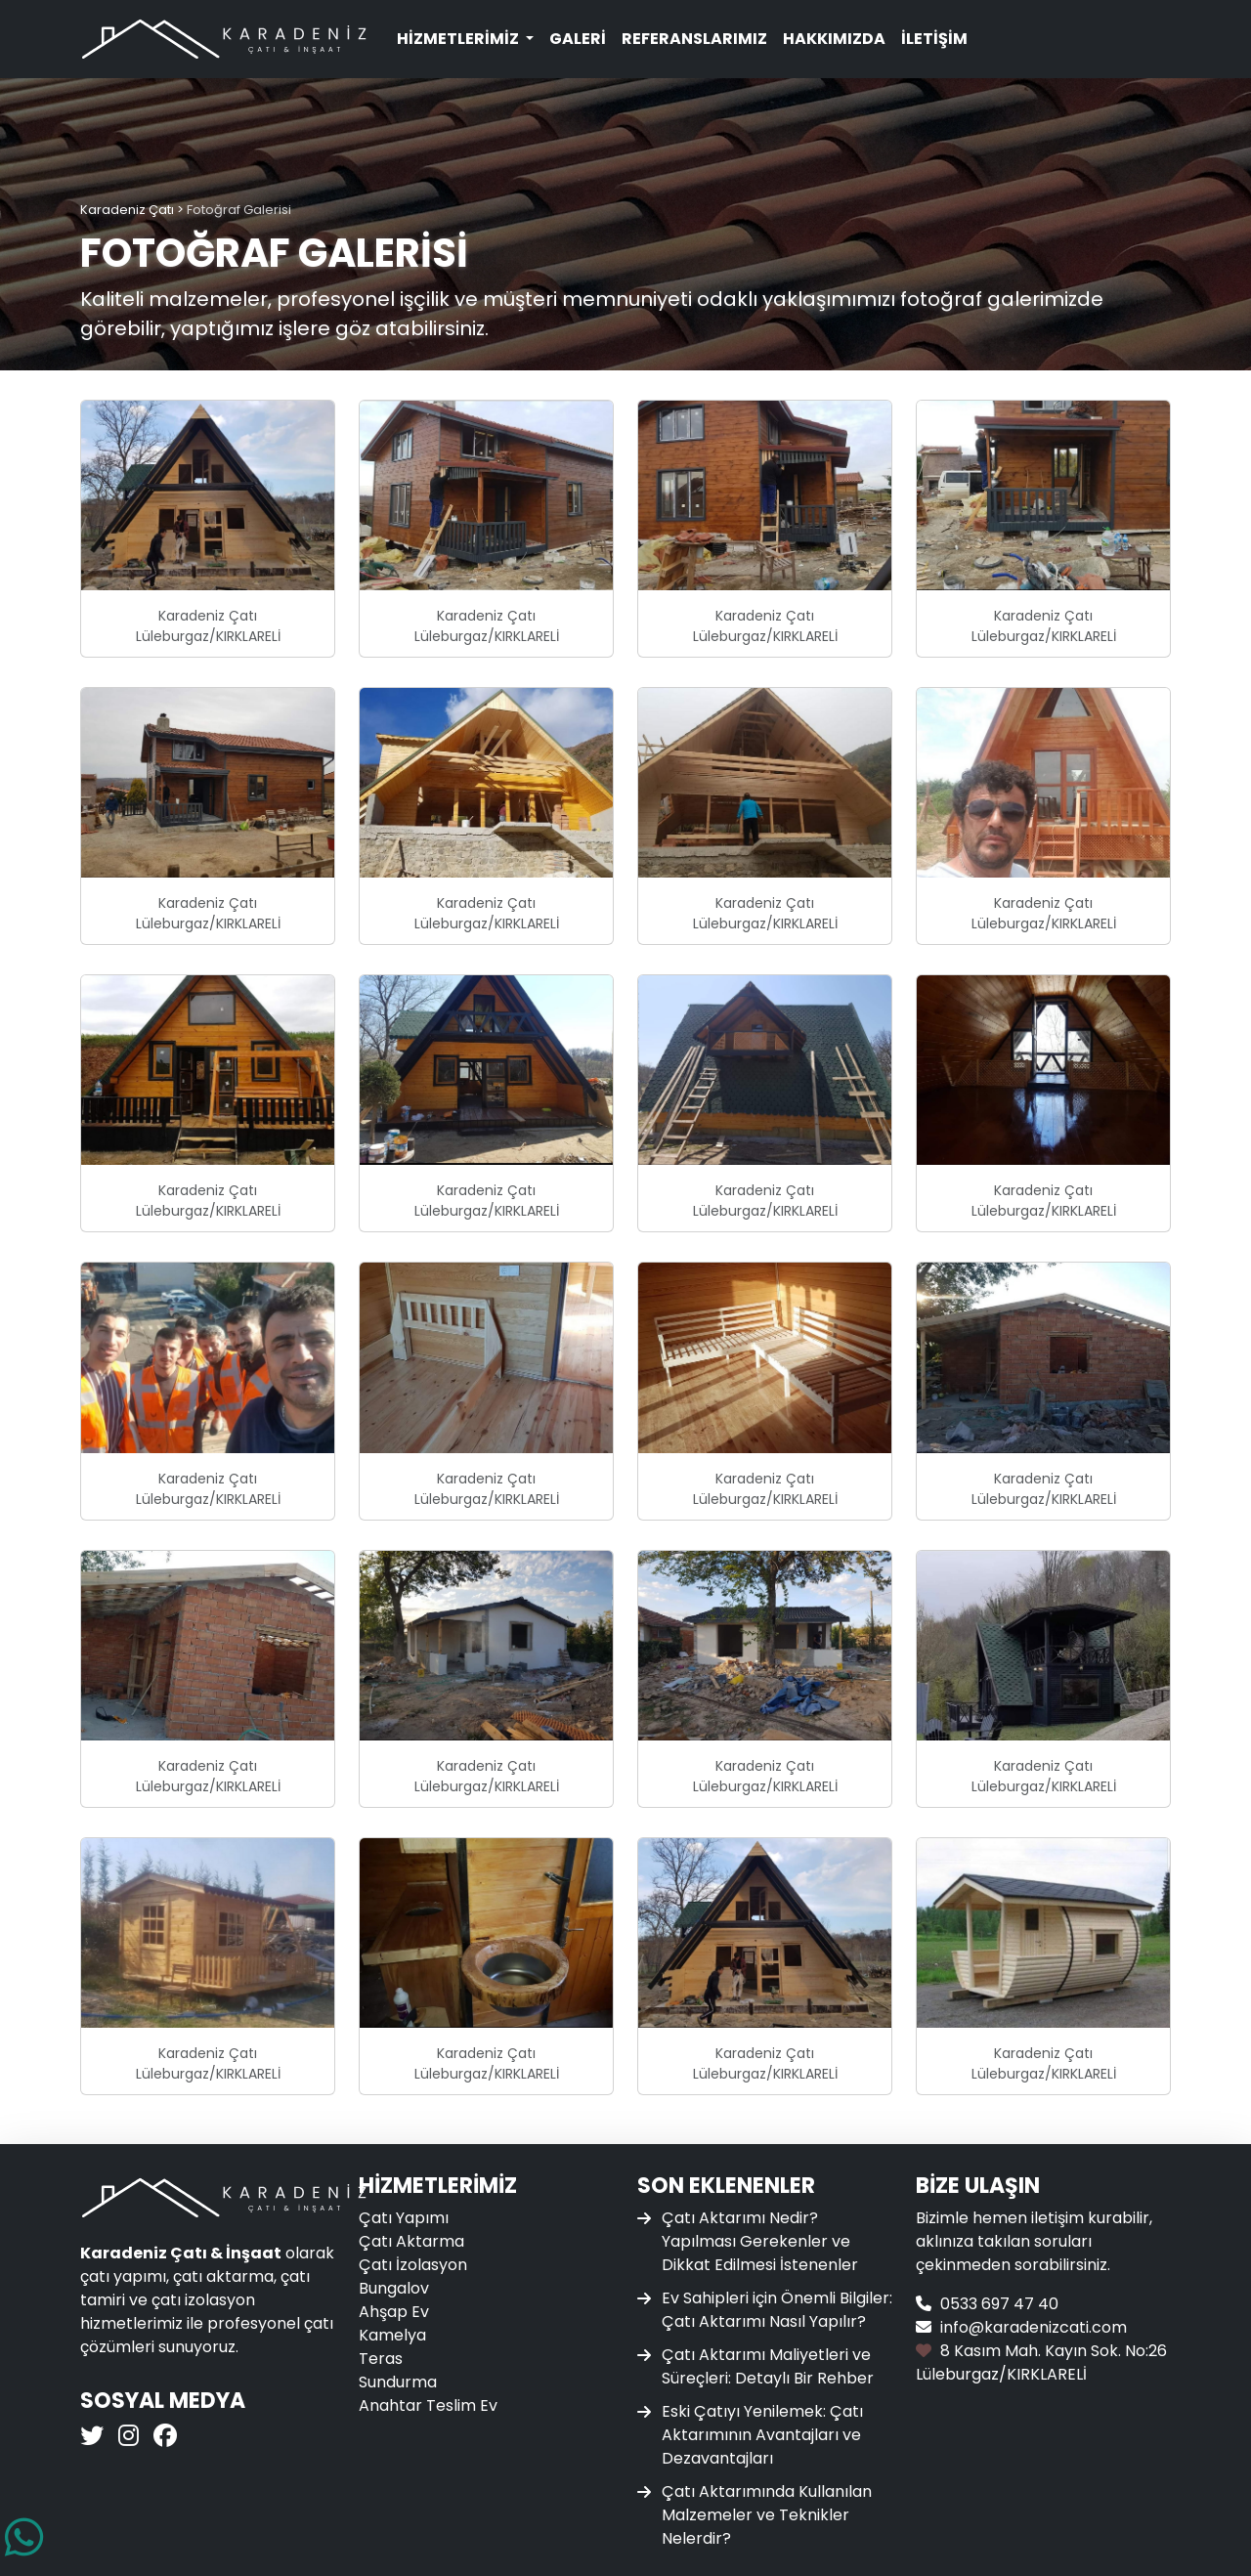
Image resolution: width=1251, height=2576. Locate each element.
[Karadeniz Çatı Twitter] (94, 2438)
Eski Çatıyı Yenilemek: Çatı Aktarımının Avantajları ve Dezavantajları (762, 2434)
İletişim (934, 38)
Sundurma (398, 2382)
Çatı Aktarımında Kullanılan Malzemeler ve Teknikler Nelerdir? (767, 2515)
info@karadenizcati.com (1033, 2327)
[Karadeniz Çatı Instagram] (126, 2438)
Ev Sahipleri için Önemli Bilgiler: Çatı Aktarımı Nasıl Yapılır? (777, 2310)
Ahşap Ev (394, 2311)
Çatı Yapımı (404, 2218)
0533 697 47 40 (999, 2304)
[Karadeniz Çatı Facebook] (163, 2438)
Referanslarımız (694, 38)
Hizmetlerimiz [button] (459, 38)
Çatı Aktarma (411, 2241)
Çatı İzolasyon (413, 2265)
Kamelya (392, 2335)
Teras (381, 2358)
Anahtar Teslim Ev (428, 2405)
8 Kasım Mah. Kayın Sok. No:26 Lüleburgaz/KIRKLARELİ (1041, 2362)
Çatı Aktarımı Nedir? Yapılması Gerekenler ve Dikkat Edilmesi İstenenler (760, 2241)
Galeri (577, 38)
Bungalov (394, 2288)
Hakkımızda (834, 38)
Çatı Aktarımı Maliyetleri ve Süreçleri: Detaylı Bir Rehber (768, 2366)
